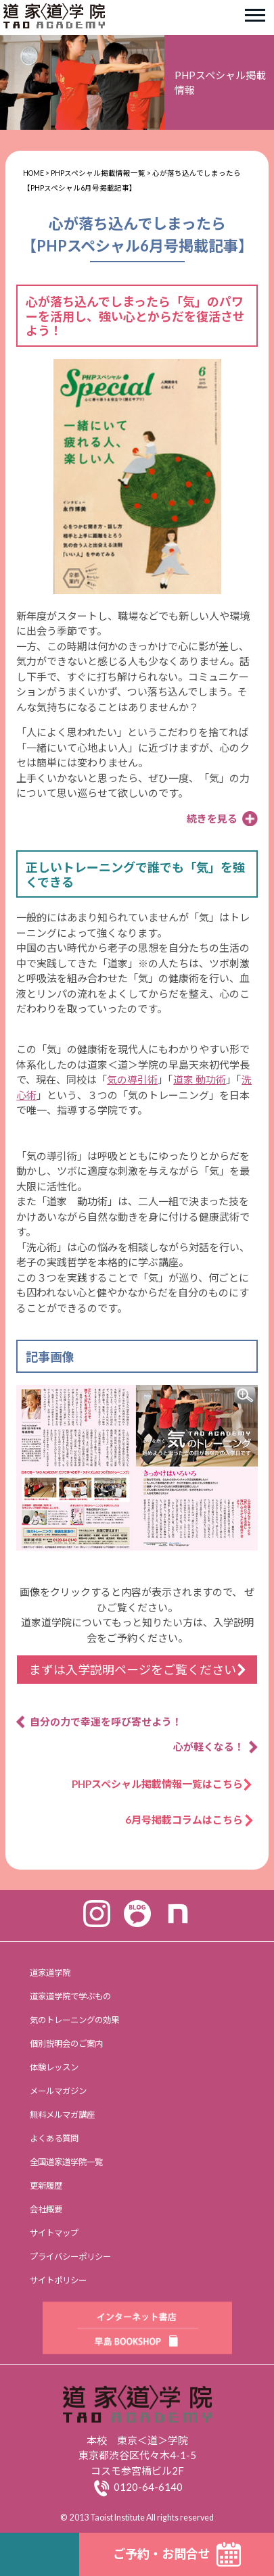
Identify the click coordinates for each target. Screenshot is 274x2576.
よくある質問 (54, 2138)
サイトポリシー (58, 2280)
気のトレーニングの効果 (74, 2020)
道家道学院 (50, 1973)
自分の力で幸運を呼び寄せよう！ (106, 1722)
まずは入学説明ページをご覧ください (132, 1669)
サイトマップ (54, 2233)
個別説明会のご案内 (66, 2044)
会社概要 (46, 2209)
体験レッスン (54, 2067)
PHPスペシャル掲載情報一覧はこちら (162, 1784)
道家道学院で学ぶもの (70, 1996)
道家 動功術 (199, 1079)
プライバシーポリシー (70, 2257)
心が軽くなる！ (208, 1747)
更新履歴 (46, 2186)
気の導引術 (132, 1079)
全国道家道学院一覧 (66, 2162)
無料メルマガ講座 (62, 2115)
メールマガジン (58, 2091)
